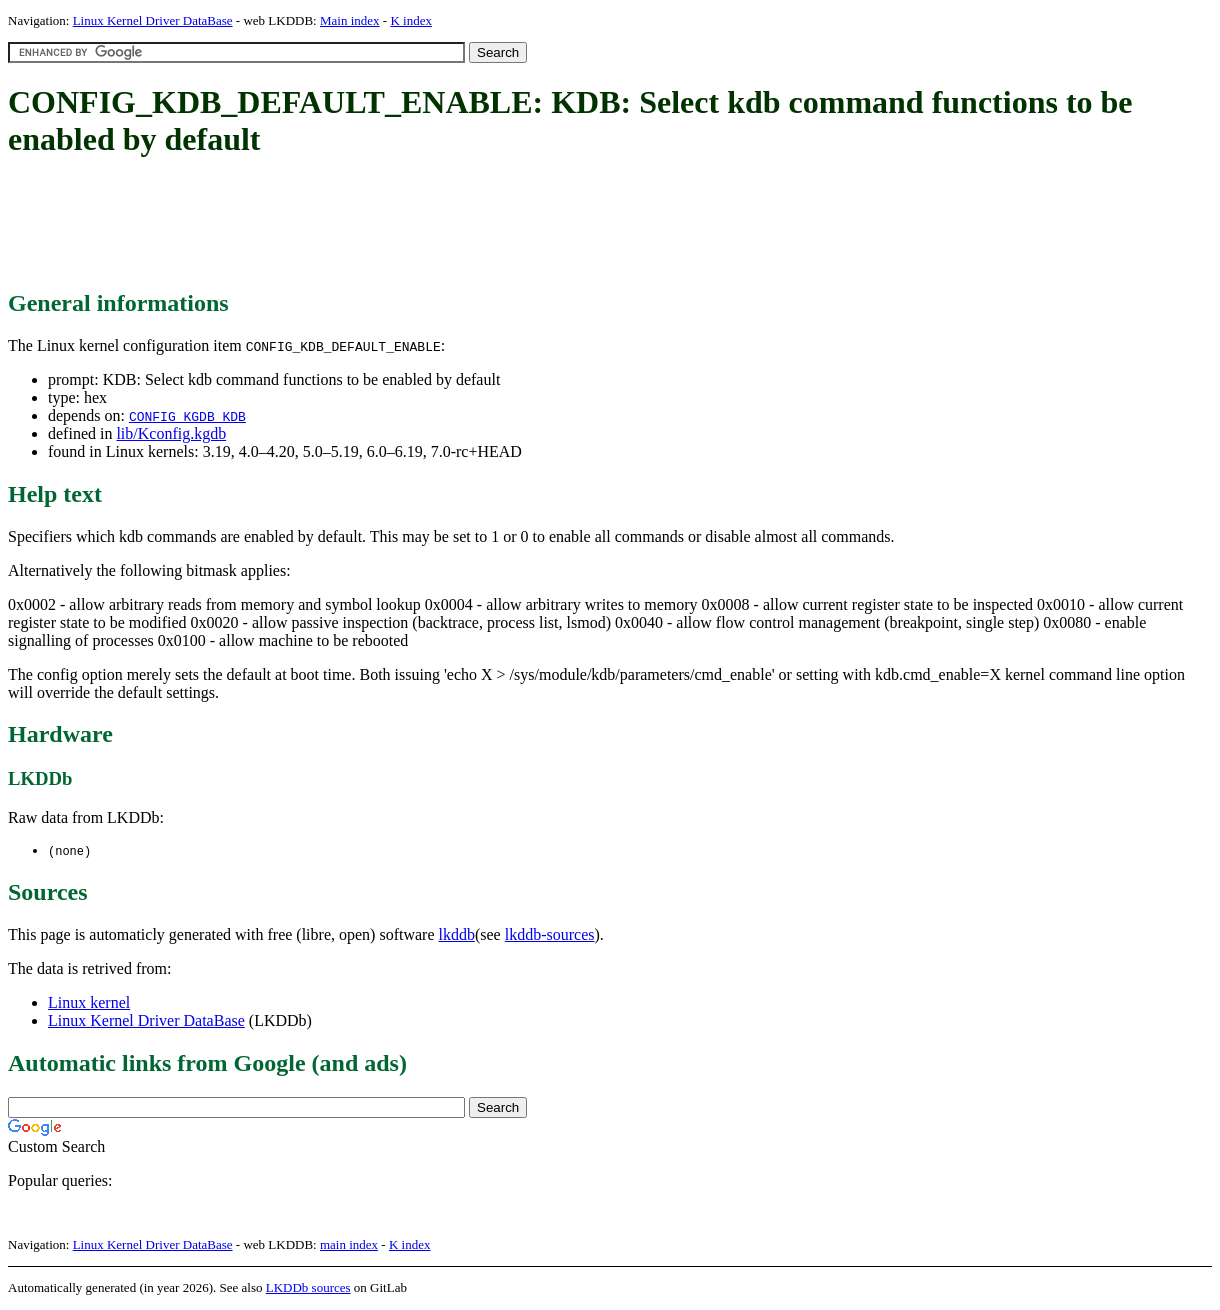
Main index (350, 20)
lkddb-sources (550, 935)
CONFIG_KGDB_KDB (187, 416)
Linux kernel (89, 1003)
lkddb (457, 935)
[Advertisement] (372, 225)
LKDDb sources (308, 1288)
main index (349, 1245)
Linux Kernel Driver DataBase (153, 20)
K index (411, 20)
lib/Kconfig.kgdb (171, 433)
